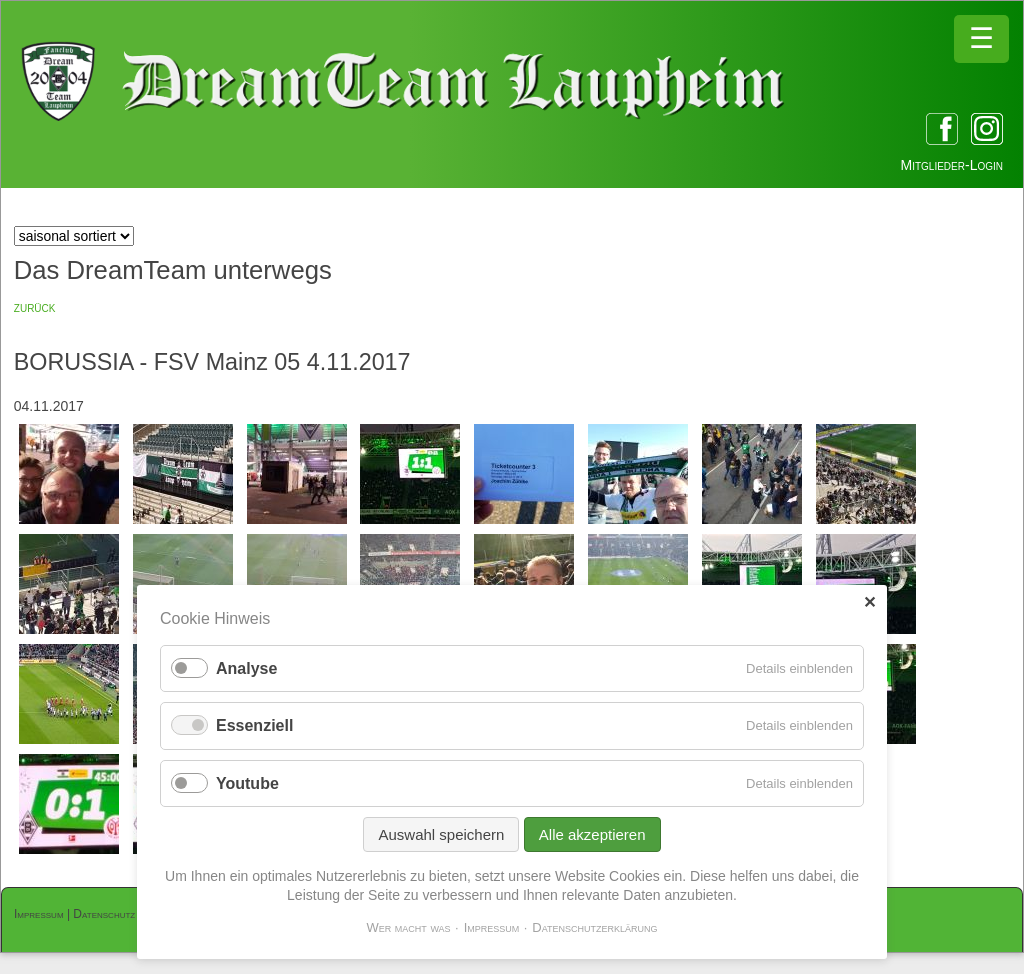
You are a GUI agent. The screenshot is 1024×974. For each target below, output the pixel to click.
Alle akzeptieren (592, 834)
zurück (35, 307)
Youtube (247, 783)
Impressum (39, 914)
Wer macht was (408, 927)
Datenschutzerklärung (594, 927)
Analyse (246, 668)
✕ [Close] (869, 602)
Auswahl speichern (441, 834)
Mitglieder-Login (952, 165)
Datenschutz (104, 914)
